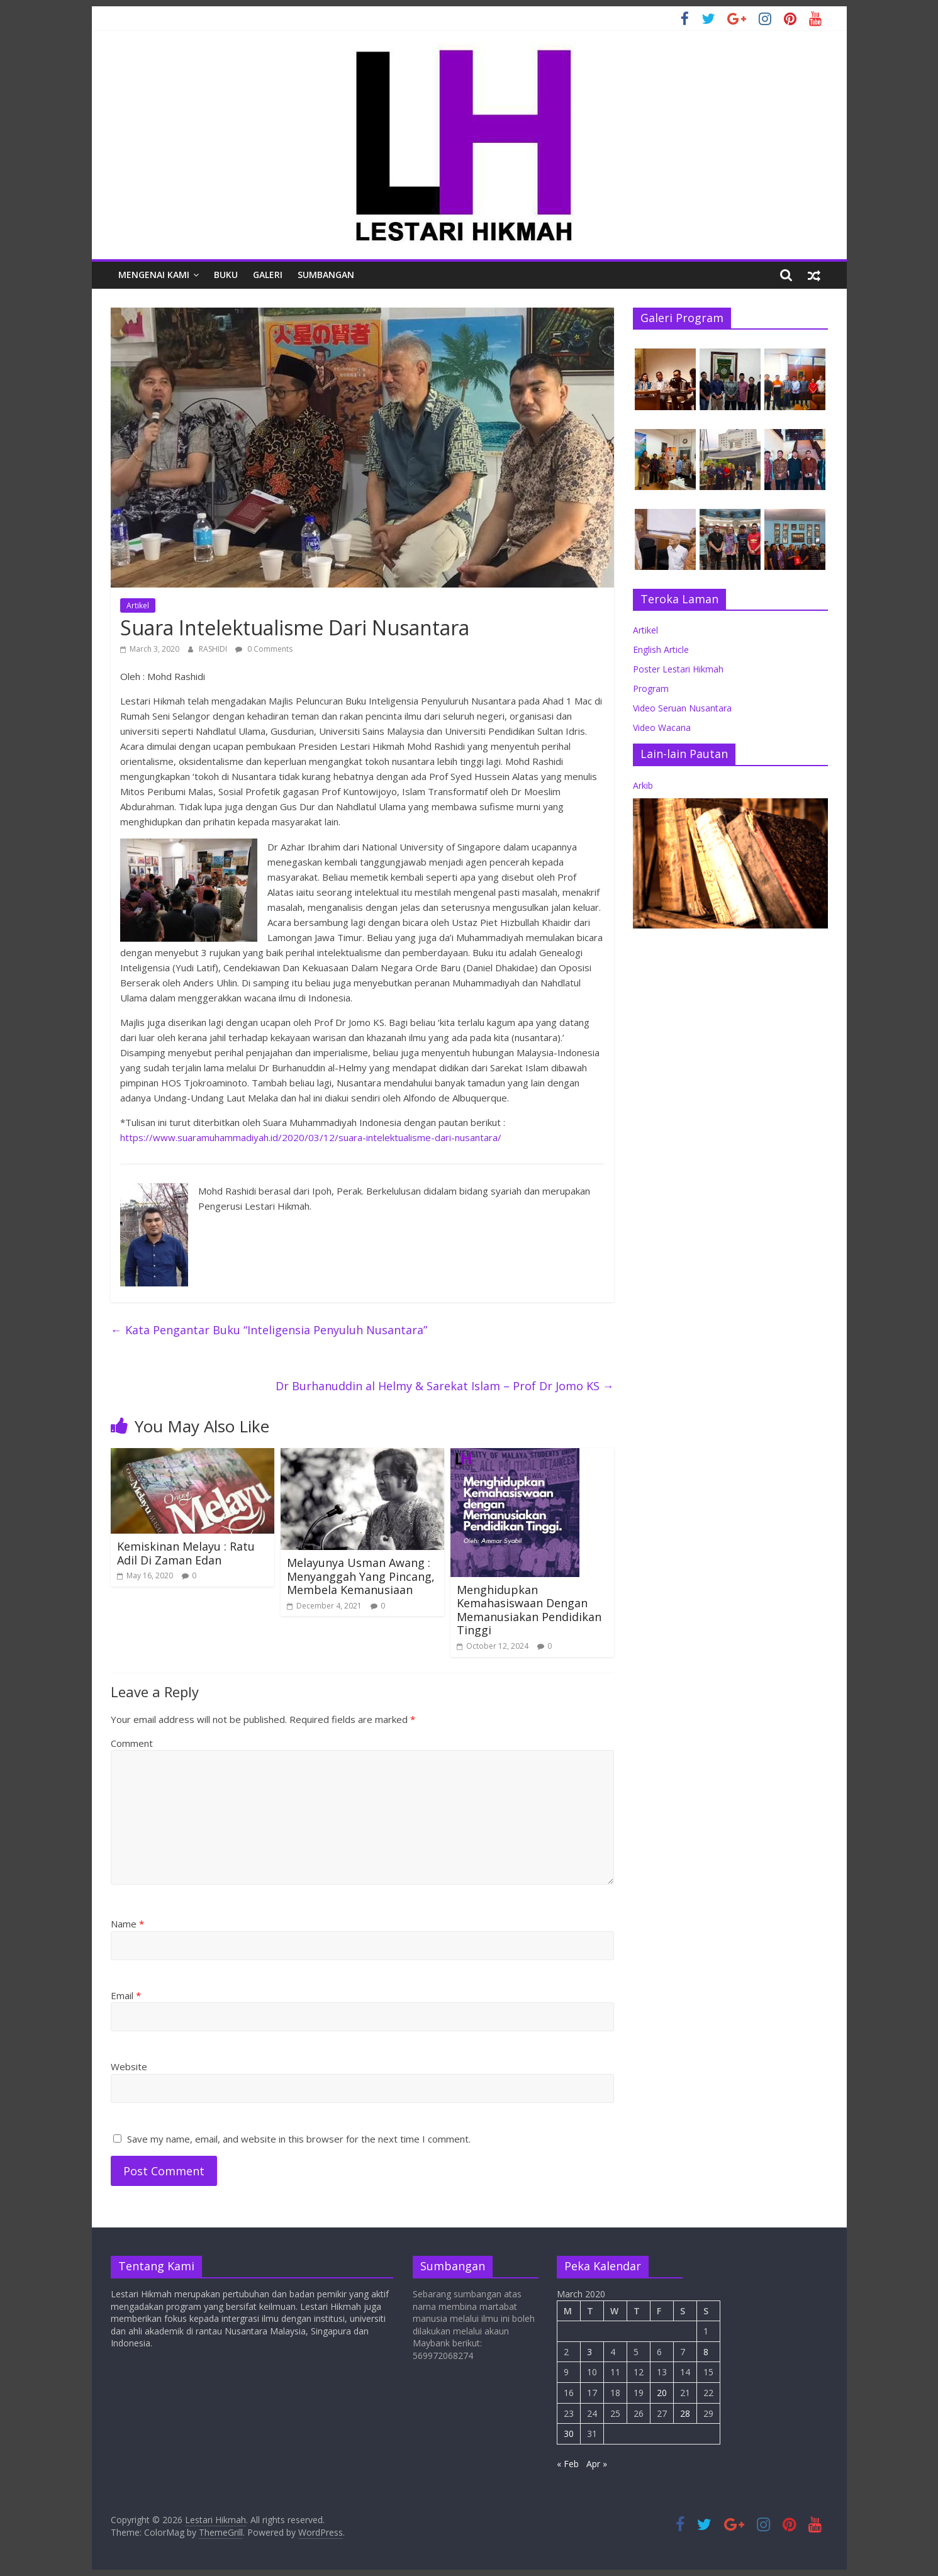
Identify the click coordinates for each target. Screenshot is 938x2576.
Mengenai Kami (153, 275)
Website (129, 2066)
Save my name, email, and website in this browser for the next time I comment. (299, 2139)
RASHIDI (214, 649)
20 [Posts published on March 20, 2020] (662, 2393)
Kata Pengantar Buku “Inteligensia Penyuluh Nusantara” (269, 1329)
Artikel (137, 605)
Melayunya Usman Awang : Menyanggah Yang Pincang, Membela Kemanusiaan (361, 1576)
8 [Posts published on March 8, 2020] (705, 2352)
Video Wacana (662, 727)
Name (127, 1923)
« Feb (568, 2464)
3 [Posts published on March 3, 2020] (589, 2352)
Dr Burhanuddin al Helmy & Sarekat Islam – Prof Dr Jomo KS (445, 1385)
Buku (226, 275)
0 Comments (264, 649)
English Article (661, 649)
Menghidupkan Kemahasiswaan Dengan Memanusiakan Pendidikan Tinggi (529, 1610)
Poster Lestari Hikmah (678, 669)
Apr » (596, 2464)
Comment (132, 1743)
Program (651, 688)
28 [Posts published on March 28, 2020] (685, 2413)
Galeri (267, 275)
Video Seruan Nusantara (682, 708)
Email (126, 1995)
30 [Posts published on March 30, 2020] (569, 2433)
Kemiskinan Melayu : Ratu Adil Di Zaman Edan (186, 1553)
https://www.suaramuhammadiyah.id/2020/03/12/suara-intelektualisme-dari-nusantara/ (310, 1137)
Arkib (643, 785)
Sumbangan (326, 275)
